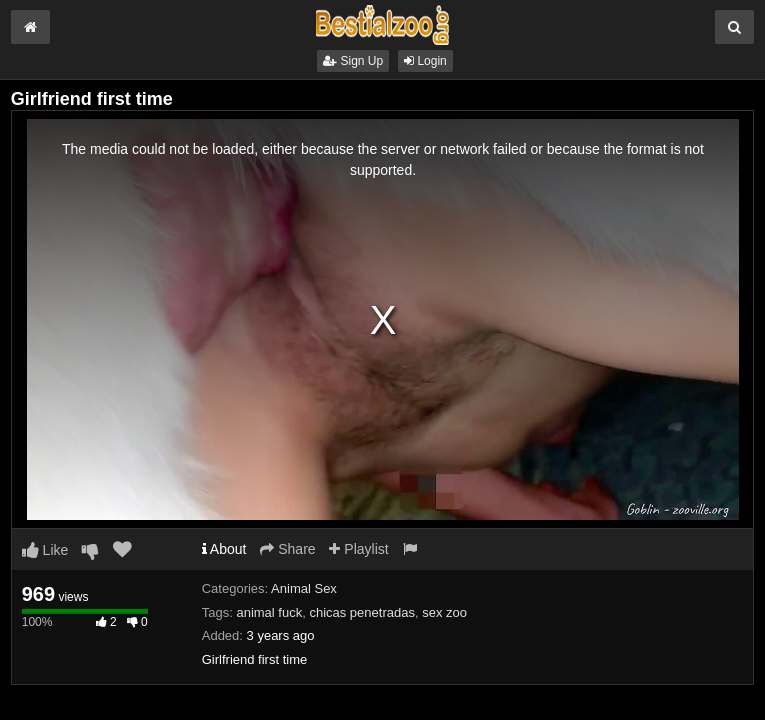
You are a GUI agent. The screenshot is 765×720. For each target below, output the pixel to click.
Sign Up (353, 61)
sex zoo (444, 612)
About (224, 549)
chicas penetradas (362, 612)
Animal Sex (304, 588)
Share (287, 549)
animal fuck (269, 612)
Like (45, 550)
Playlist (358, 549)
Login (425, 61)
